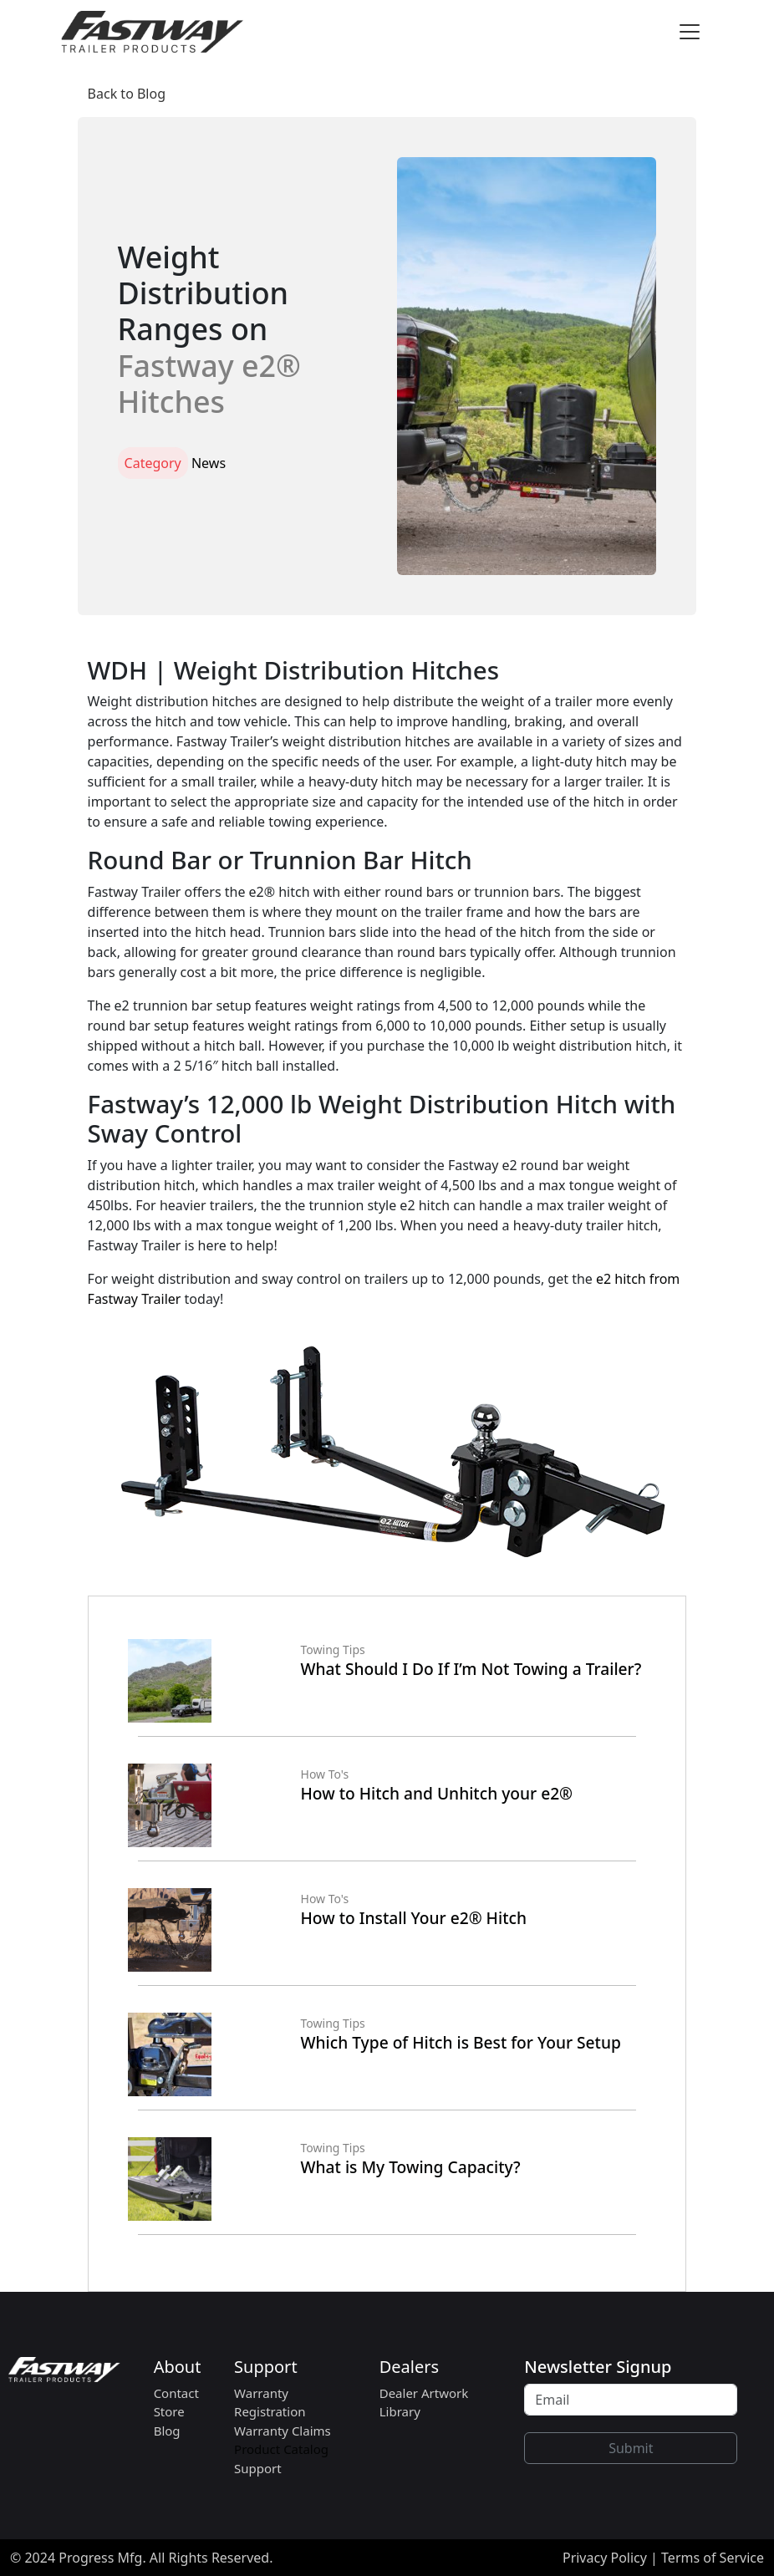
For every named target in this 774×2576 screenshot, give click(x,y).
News (208, 463)
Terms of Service (712, 2557)
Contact (176, 2393)
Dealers (409, 2366)
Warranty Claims (282, 2430)
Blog (167, 2430)
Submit (631, 2448)
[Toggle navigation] (689, 31)
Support (266, 2366)
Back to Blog (126, 93)
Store (169, 2411)
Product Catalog (281, 2449)
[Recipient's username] (630, 2400)
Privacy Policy (605, 2557)
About (177, 2366)
